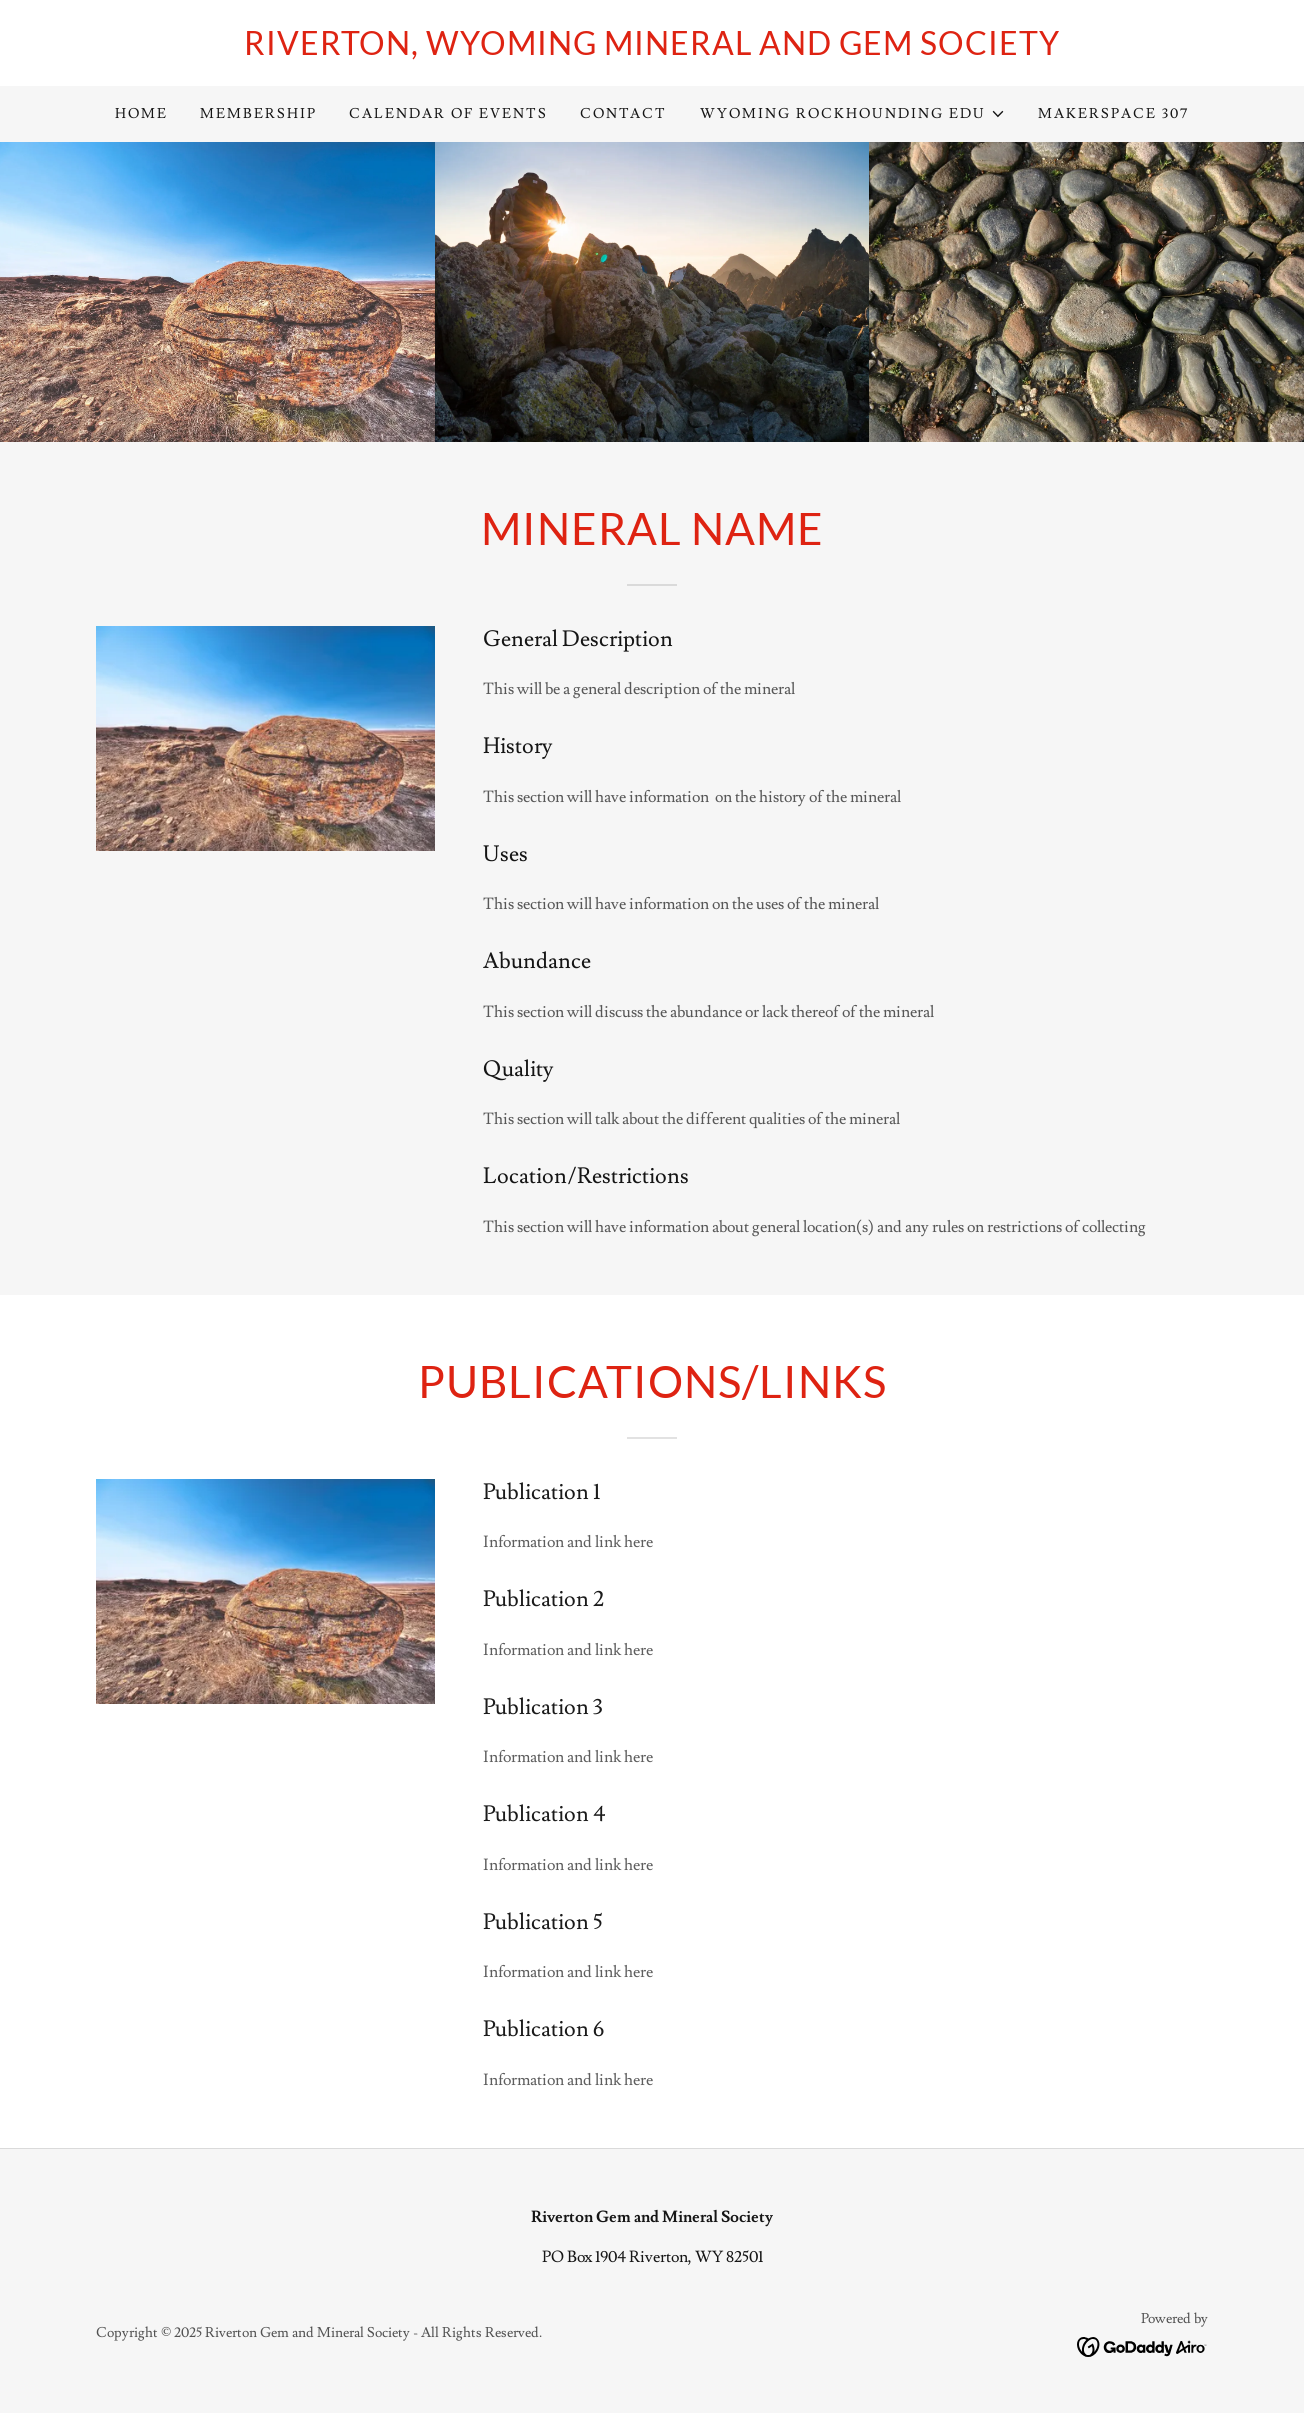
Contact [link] (623, 114)
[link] (652, 50)
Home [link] (141, 114)
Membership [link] (258, 114)
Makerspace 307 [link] (1113, 114)
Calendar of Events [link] (448, 114)
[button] (853, 114)
